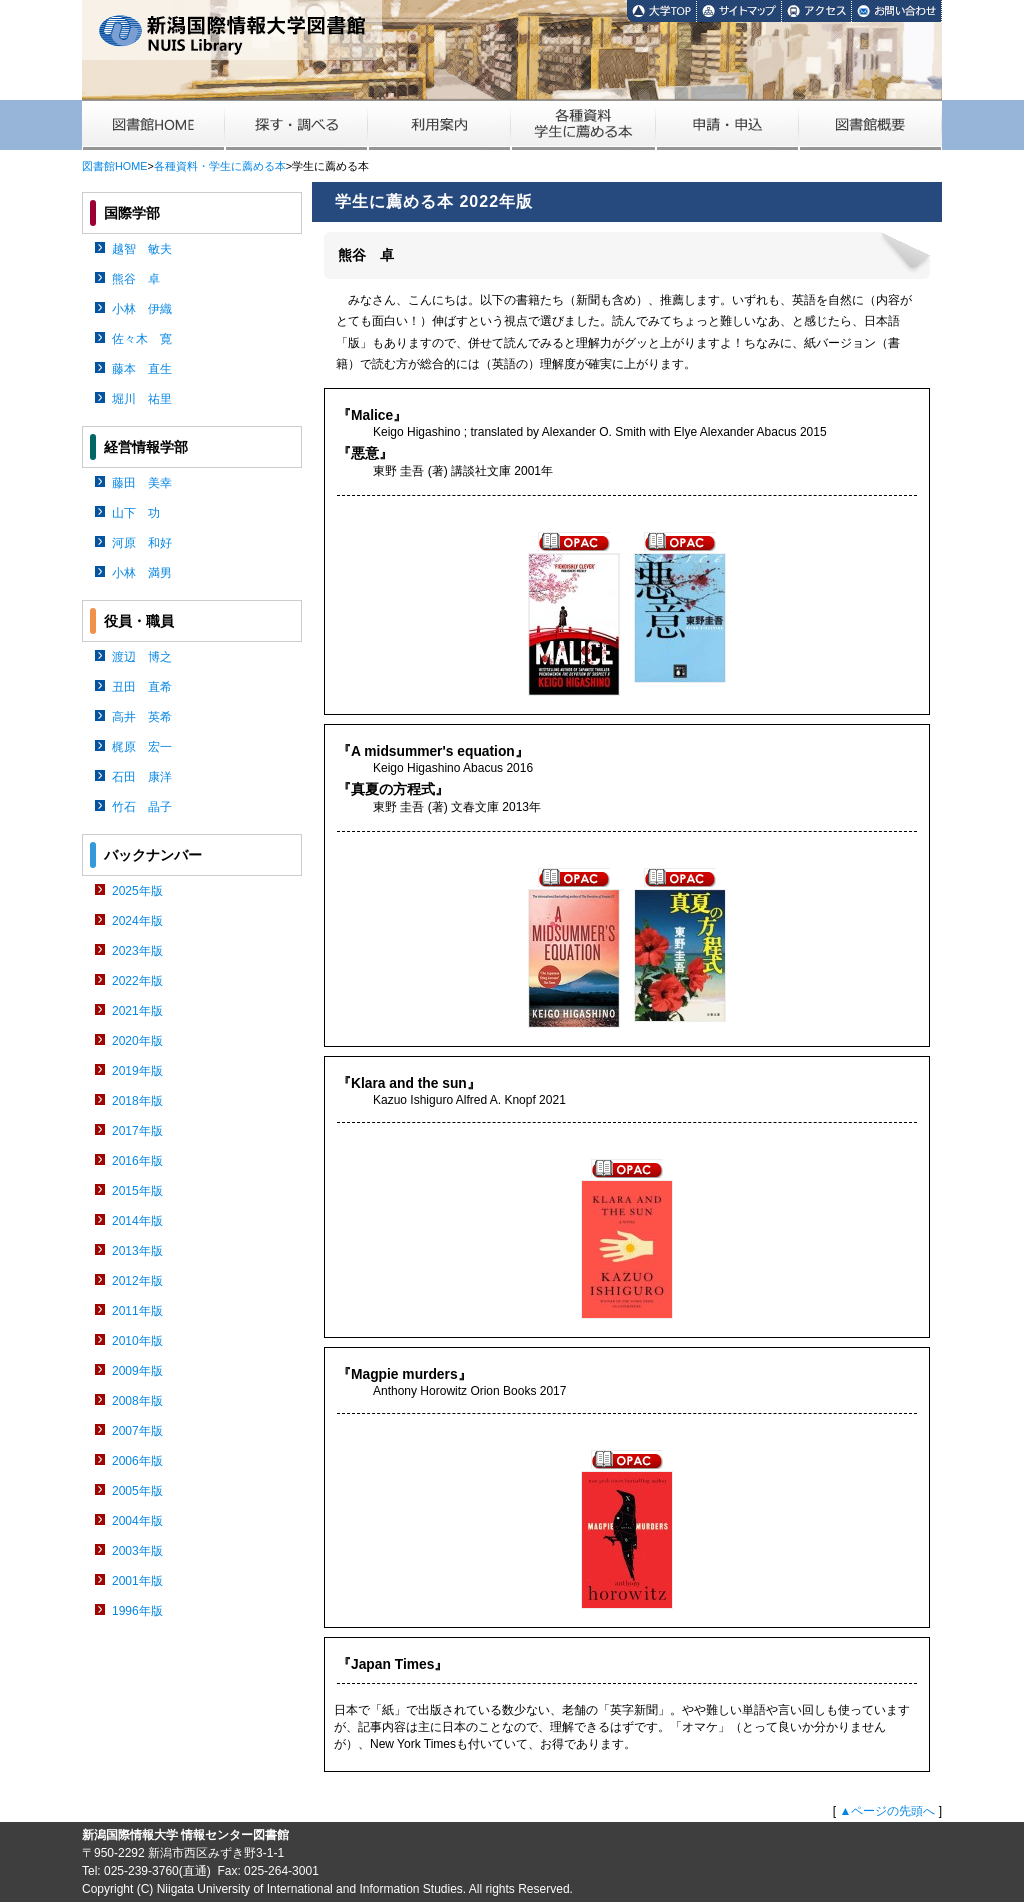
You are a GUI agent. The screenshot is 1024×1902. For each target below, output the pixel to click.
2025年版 (137, 891)
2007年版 (137, 1431)
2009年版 (137, 1371)
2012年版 (137, 1281)
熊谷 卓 (136, 279)
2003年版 (137, 1551)
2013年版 (137, 1251)
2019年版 (137, 1071)
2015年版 (137, 1191)
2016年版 (137, 1161)
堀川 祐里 (142, 399)
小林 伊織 (142, 309)
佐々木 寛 (142, 339)
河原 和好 (142, 543)
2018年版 (137, 1101)
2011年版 (137, 1311)
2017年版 (137, 1131)
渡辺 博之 (142, 657)
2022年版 (137, 981)
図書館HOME (114, 166)
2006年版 (137, 1461)
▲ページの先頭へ (887, 1811)
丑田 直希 (142, 687)
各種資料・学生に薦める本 (220, 166)
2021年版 (137, 1011)
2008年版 (137, 1401)
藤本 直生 (142, 369)
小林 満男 (142, 573)
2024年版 (137, 921)
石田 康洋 (142, 777)
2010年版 (137, 1341)
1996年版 (137, 1611)
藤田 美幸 (142, 483)
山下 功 (136, 513)
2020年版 (137, 1041)
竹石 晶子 (142, 807)
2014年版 (137, 1221)
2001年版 (137, 1581)
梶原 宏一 (142, 747)
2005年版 (137, 1491)
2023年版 (137, 951)
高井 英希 (142, 717)
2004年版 (137, 1521)
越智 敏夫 (142, 249)
